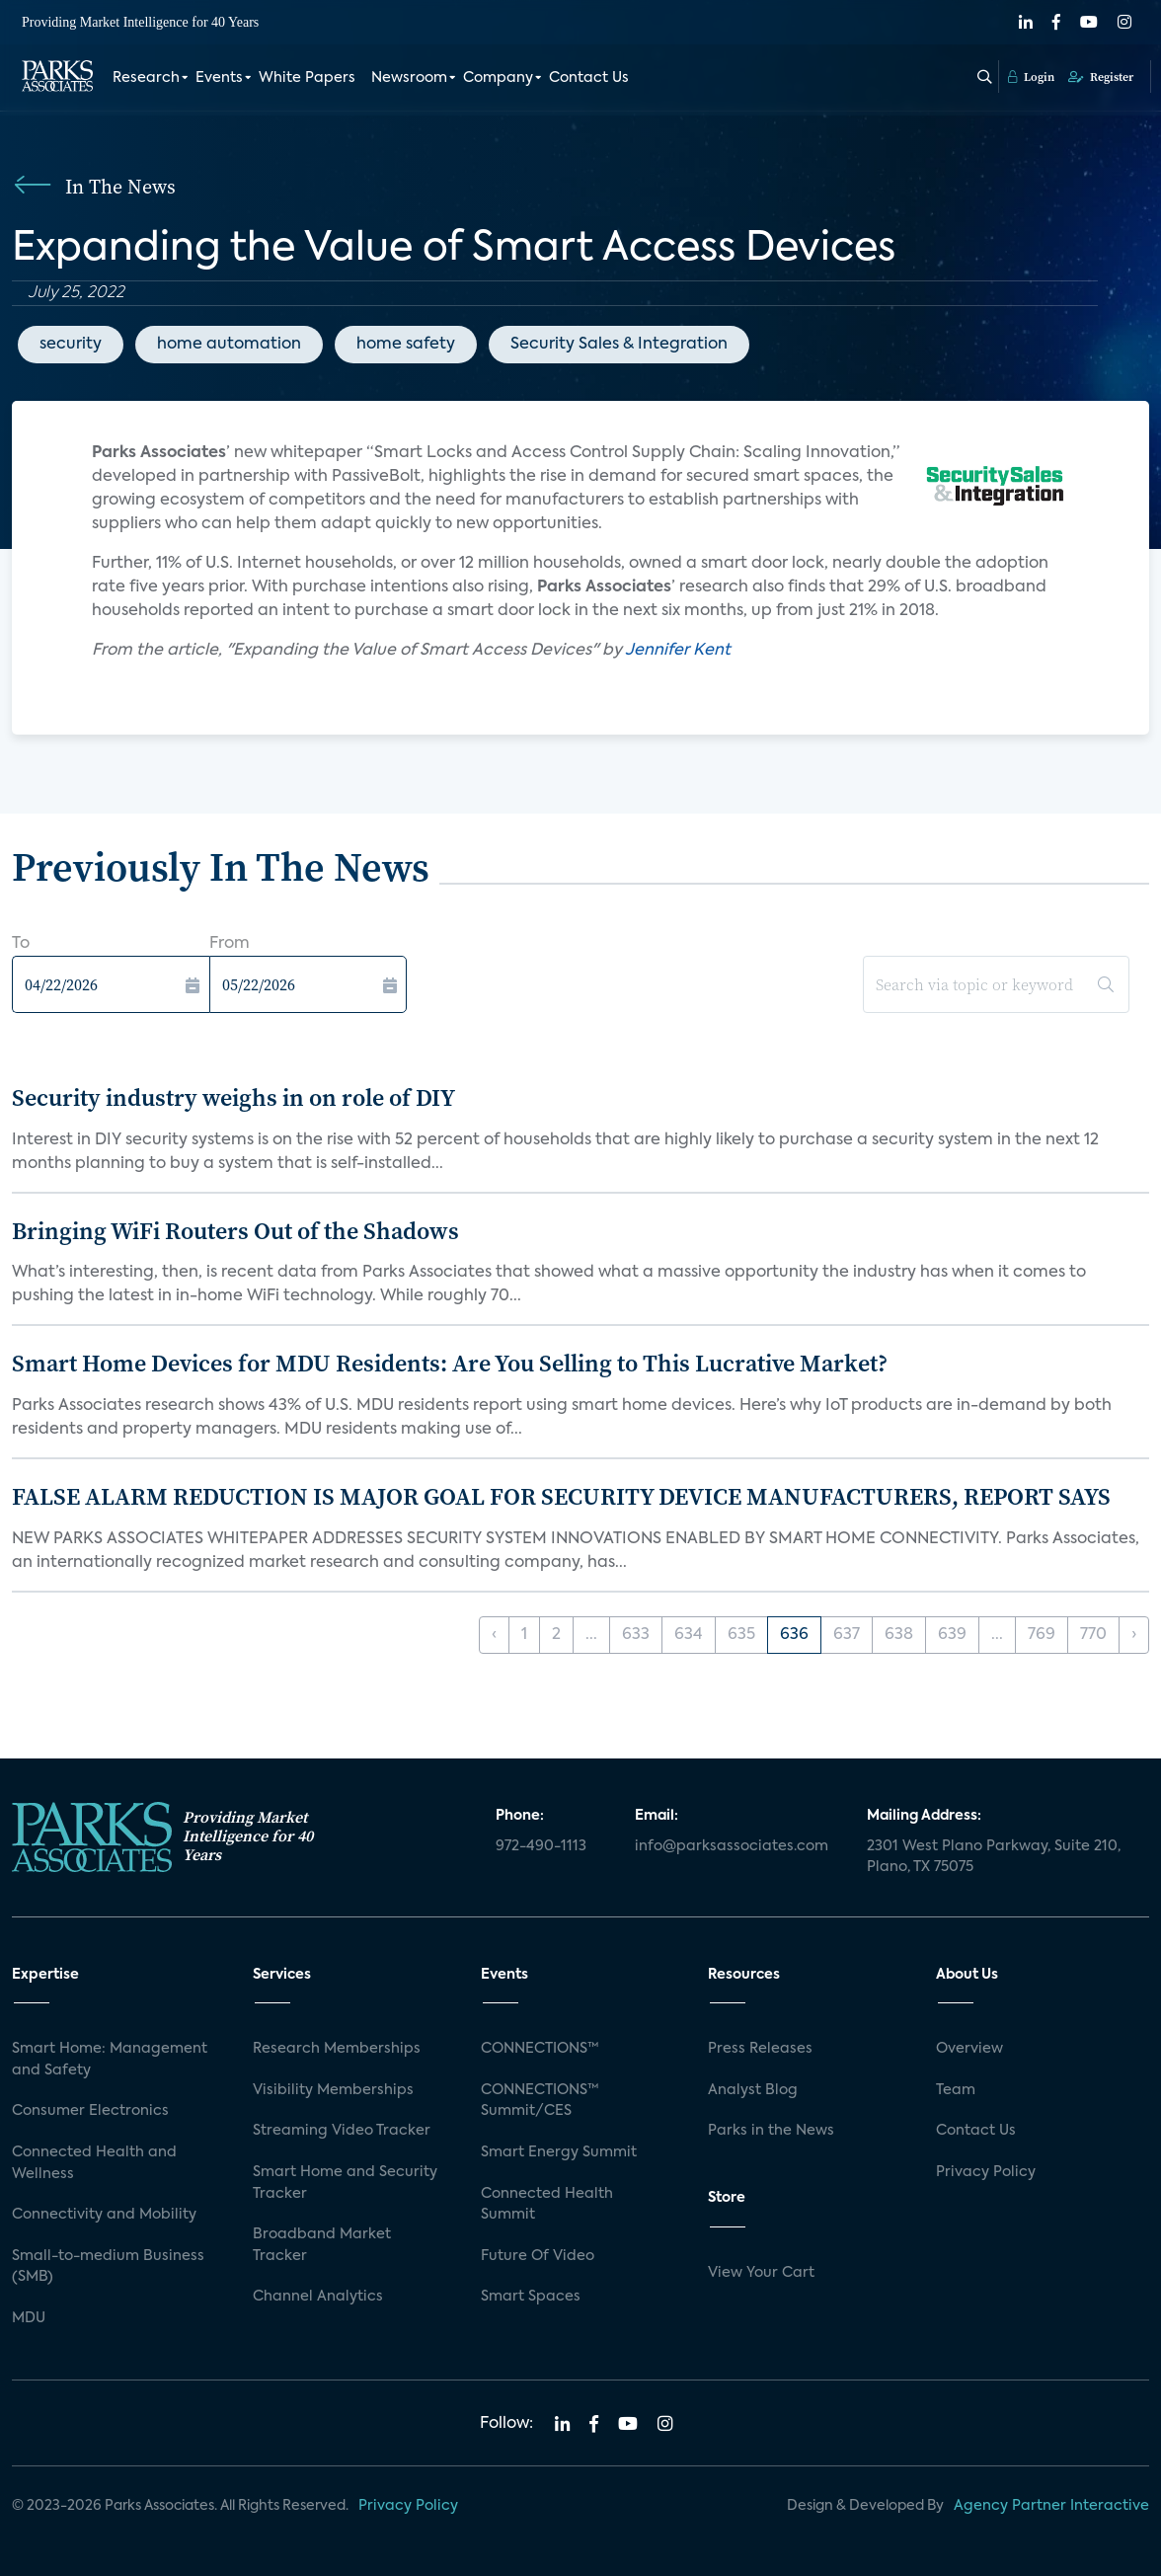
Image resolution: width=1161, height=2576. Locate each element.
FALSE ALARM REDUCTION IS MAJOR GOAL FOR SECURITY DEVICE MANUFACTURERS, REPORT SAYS (561, 1496)
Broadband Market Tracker (322, 2245)
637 (846, 1635)
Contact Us (589, 77)
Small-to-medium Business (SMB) (108, 2267)
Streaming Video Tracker (341, 2131)
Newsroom (409, 77)
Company (498, 77)
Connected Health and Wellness (94, 2163)
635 (741, 1635)
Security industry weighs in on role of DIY (233, 1097)
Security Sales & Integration (619, 344)
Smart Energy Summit (559, 2152)
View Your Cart (761, 2273)
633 (636, 1635)
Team (955, 2090)
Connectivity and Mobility (104, 2215)
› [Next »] (1133, 1635)
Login (1031, 76)
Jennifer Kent (678, 651)
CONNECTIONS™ (540, 2049)
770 (1093, 1635)
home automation (229, 344)
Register (1100, 76)
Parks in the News (771, 2131)
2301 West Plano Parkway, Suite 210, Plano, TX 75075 (994, 1857)
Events (219, 77)
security (70, 344)
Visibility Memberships (333, 2090)
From (229, 944)
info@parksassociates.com (731, 1846)
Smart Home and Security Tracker (345, 2183)
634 (688, 1635)
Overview (969, 2049)
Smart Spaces (530, 2296)
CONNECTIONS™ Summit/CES (540, 2101)
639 (952, 1635)
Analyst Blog (753, 2090)
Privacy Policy (986, 2172)
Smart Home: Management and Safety (109, 2059)
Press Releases (760, 2049)
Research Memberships (337, 2049)
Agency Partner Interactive (1051, 2506)
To (21, 944)
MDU (28, 2318)
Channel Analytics (318, 2296)
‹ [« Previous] (494, 1635)
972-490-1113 (541, 1846)
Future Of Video (537, 2256)
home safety (405, 344)
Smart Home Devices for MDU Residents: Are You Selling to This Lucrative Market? (450, 1363)
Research (146, 77)
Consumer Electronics (90, 2111)
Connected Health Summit (547, 2205)
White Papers (307, 77)
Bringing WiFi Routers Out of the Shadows (235, 1230)
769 (1041, 1635)
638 (899, 1635)
